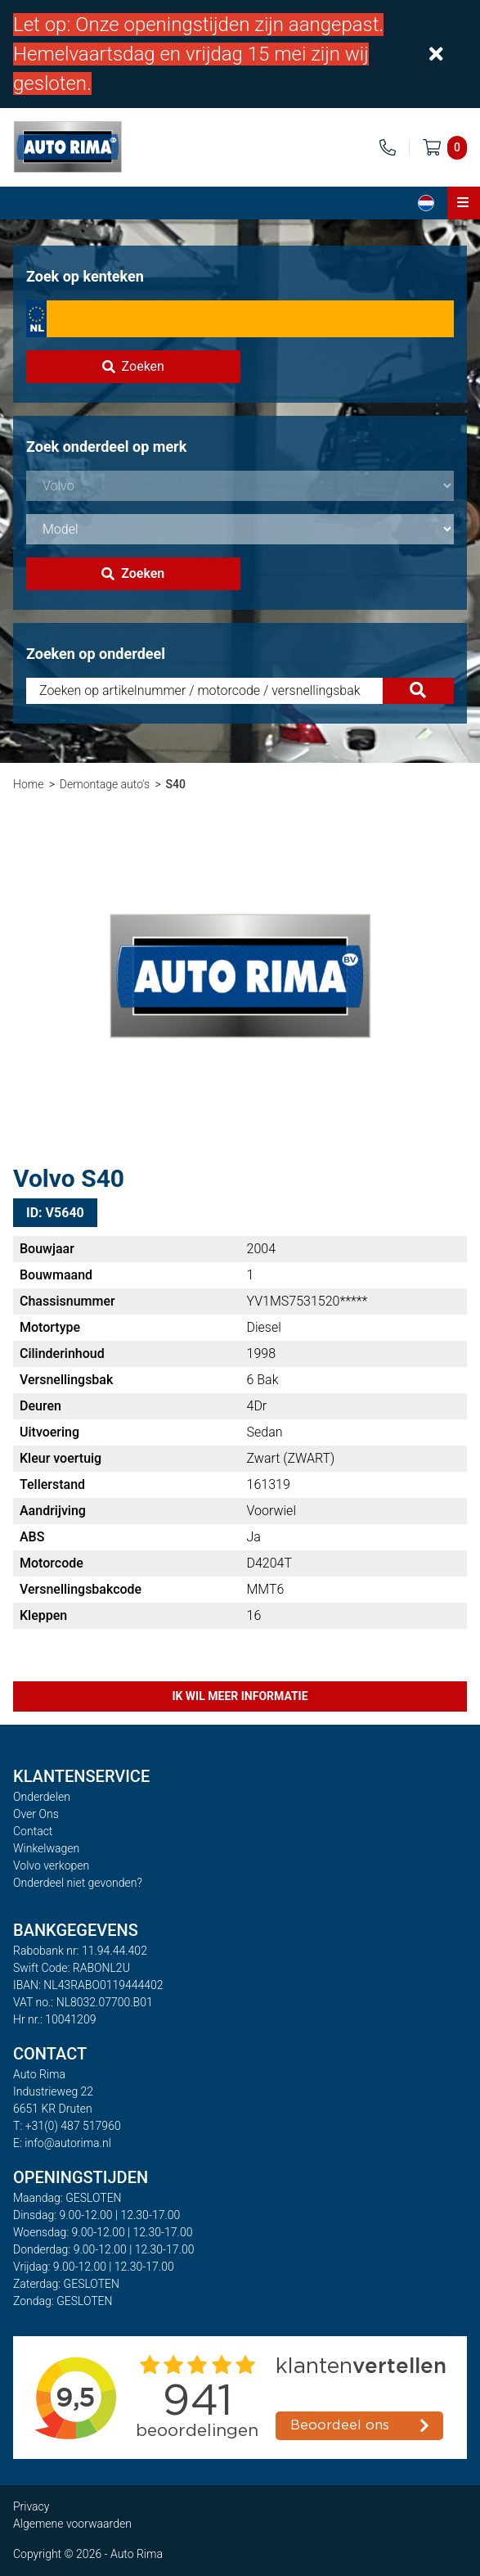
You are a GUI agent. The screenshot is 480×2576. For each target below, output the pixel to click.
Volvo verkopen (51, 1865)
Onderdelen (41, 1796)
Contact (32, 1831)
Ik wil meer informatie (239, 1696)
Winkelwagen (46, 1848)
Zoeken (133, 366)
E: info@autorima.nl (62, 2143)
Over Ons (36, 1813)
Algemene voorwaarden (72, 2523)
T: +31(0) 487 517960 (67, 2125)
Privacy (31, 2506)
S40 (175, 784)
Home (28, 784)
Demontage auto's (105, 784)
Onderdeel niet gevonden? (77, 1882)
